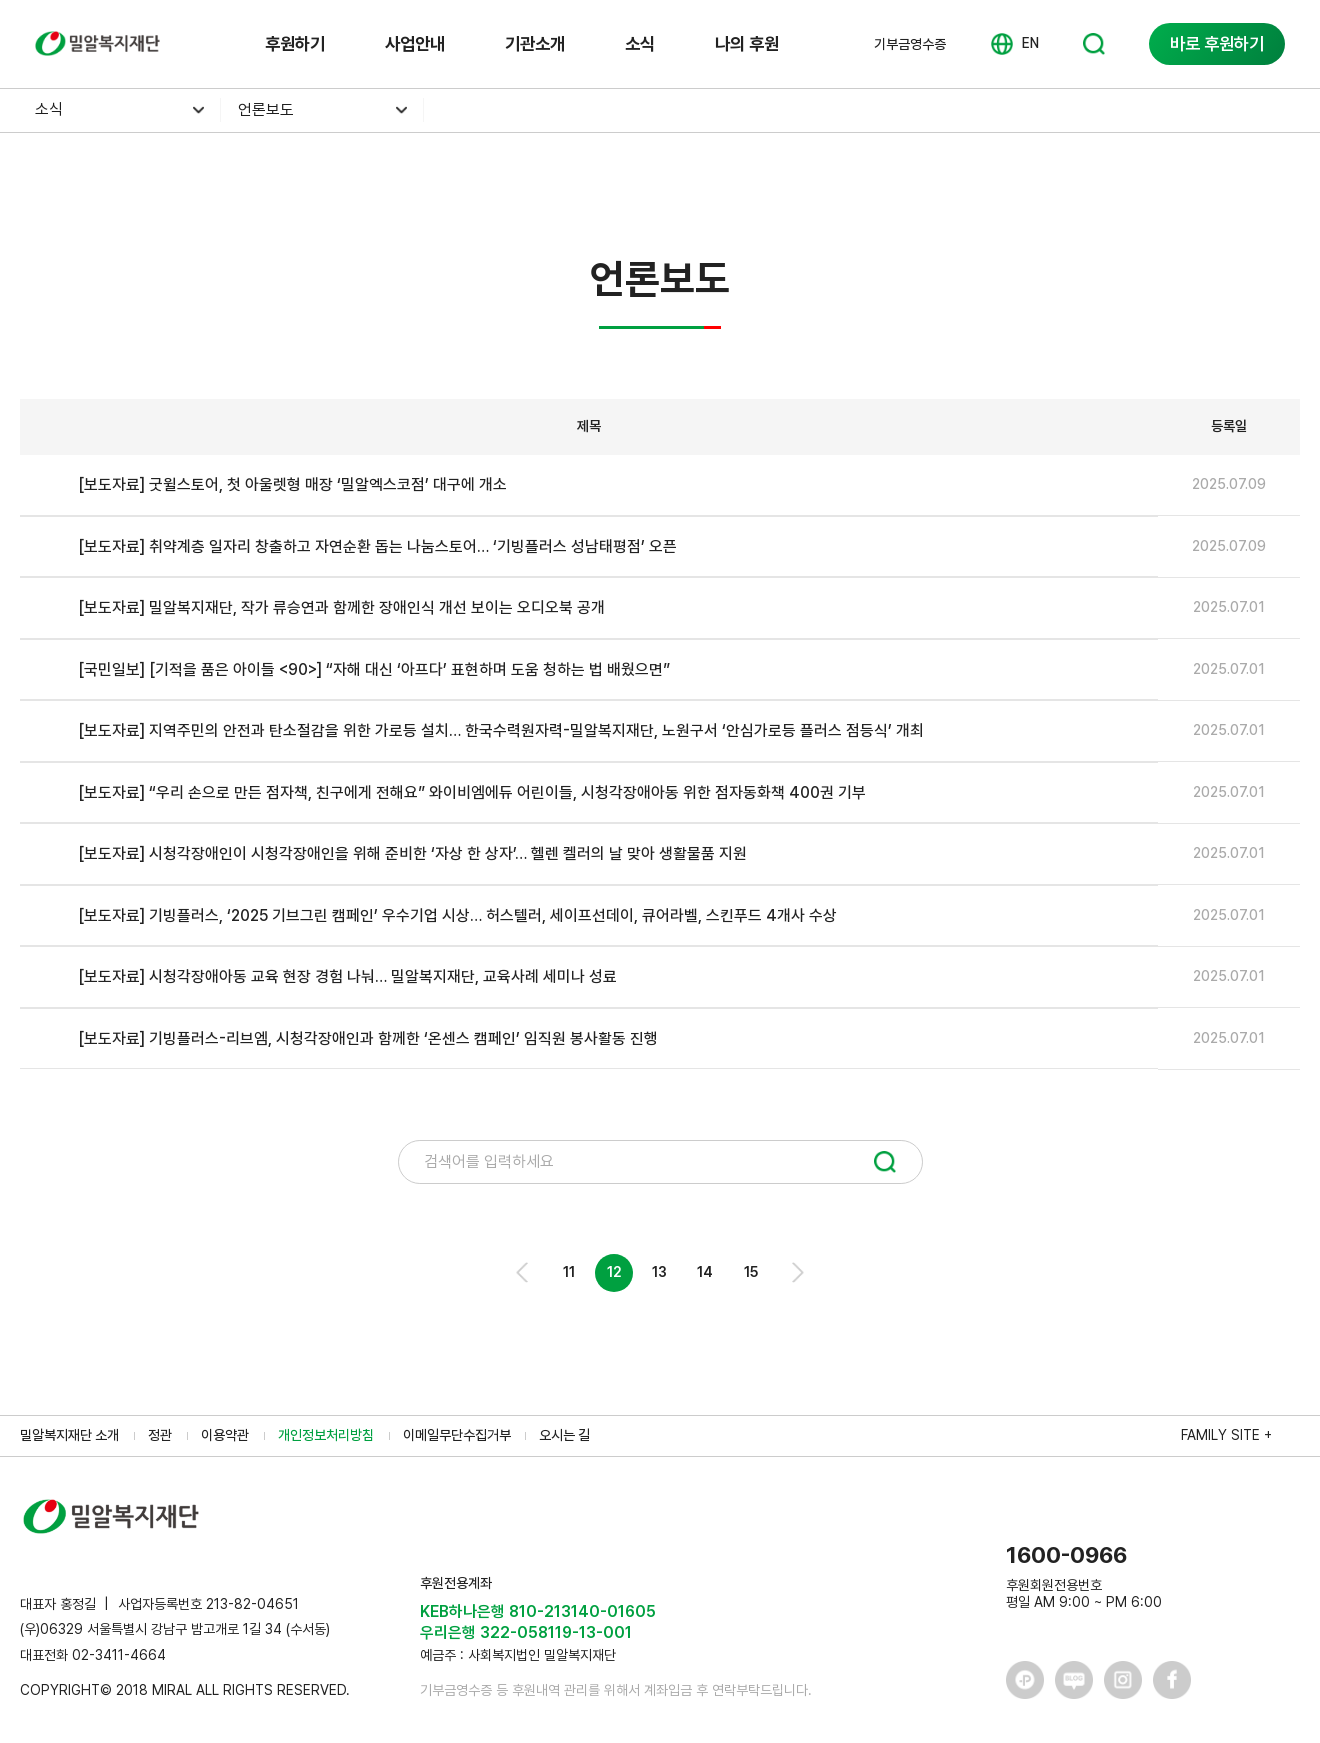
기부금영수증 (910, 44)
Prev (523, 1272)
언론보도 (266, 109)
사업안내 (415, 43)
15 (751, 1272)
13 (659, 1272)
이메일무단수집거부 (457, 1435)
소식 (640, 43)
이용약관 (225, 1435)
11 (569, 1272)
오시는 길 (564, 1435)
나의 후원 (747, 43)
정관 (160, 1435)
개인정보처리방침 (326, 1435)
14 (705, 1272)
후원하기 (295, 43)
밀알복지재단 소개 (69, 1435)
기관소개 (535, 43)
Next (796, 1272)
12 (614, 1272)
